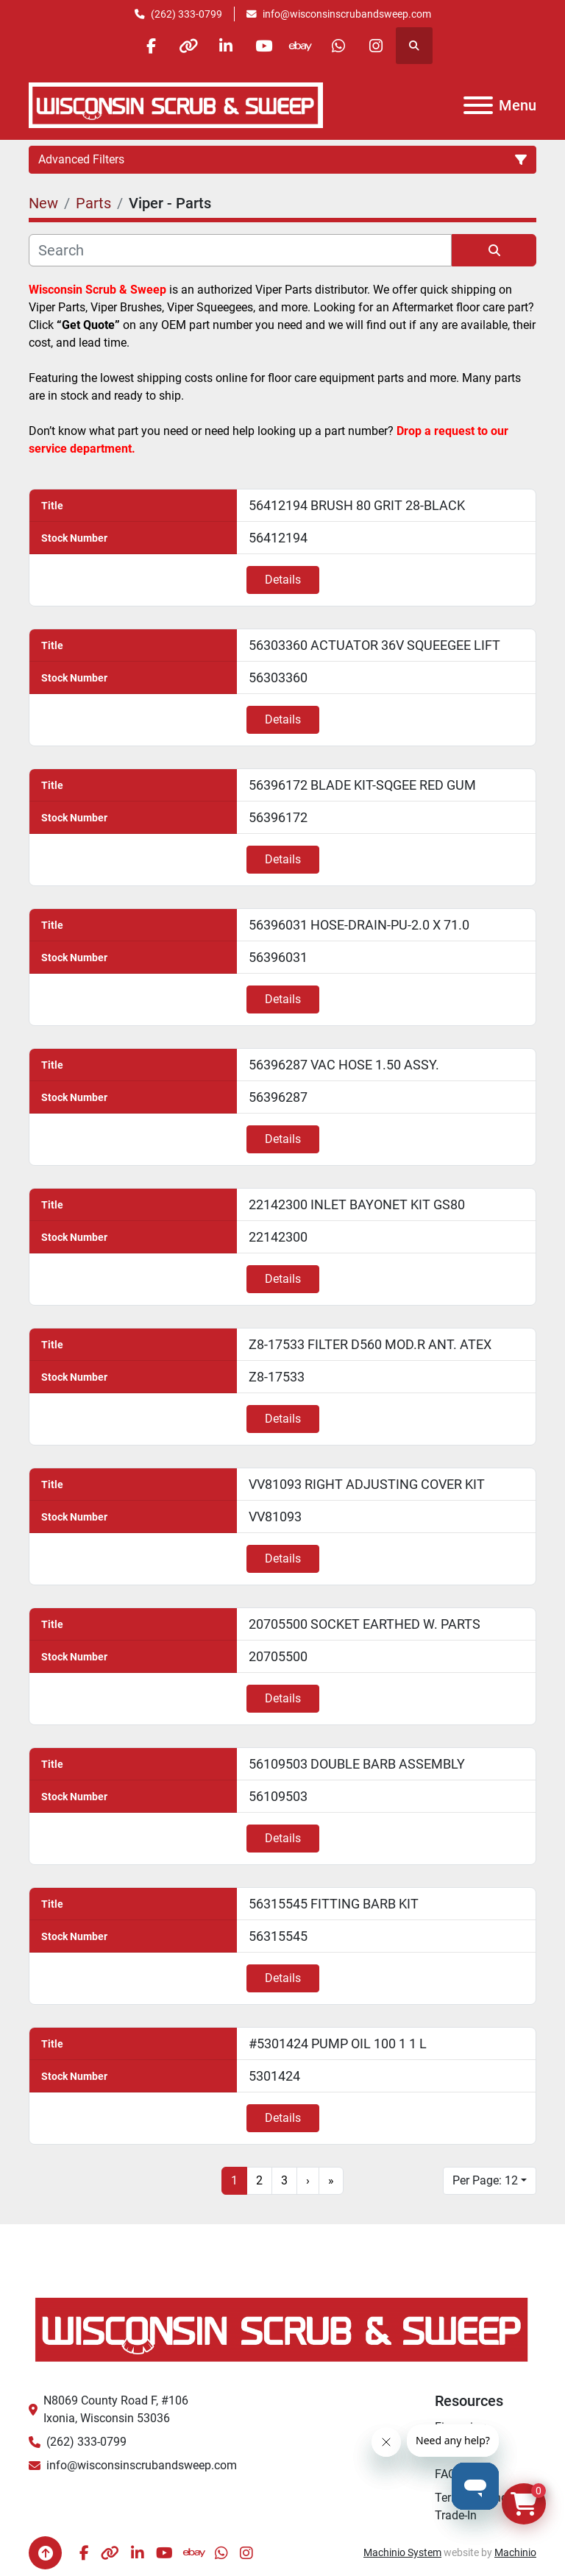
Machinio (515, 2552)
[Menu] (478, 105)
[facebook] (150, 45)
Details (283, 580)
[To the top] (45, 2552)
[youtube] (263, 45)
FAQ (445, 2474)
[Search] (240, 250)
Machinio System (402, 2552)
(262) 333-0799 (186, 14)
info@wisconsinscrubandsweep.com (347, 14)
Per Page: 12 (485, 2180)
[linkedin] (225, 45)
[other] (188, 45)
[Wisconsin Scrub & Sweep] (282, 2328)
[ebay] (300, 45)
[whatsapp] (338, 45)
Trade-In (456, 2515)
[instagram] (376, 45)
